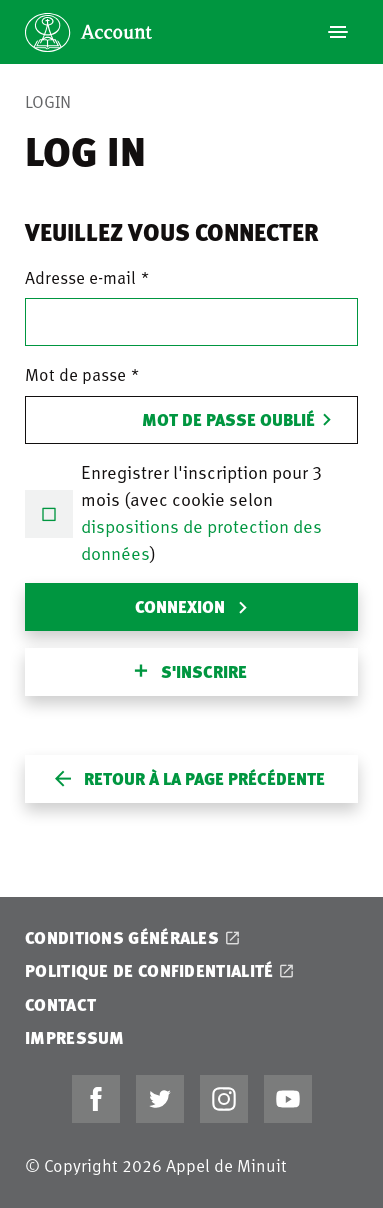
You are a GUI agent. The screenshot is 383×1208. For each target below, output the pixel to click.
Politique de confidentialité (149, 970)
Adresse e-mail (80, 277)
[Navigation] (338, 32)
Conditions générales (122, 937)
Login (48, 101)
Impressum (75, 1037)
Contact (60, 1004)
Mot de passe (75, 374)
